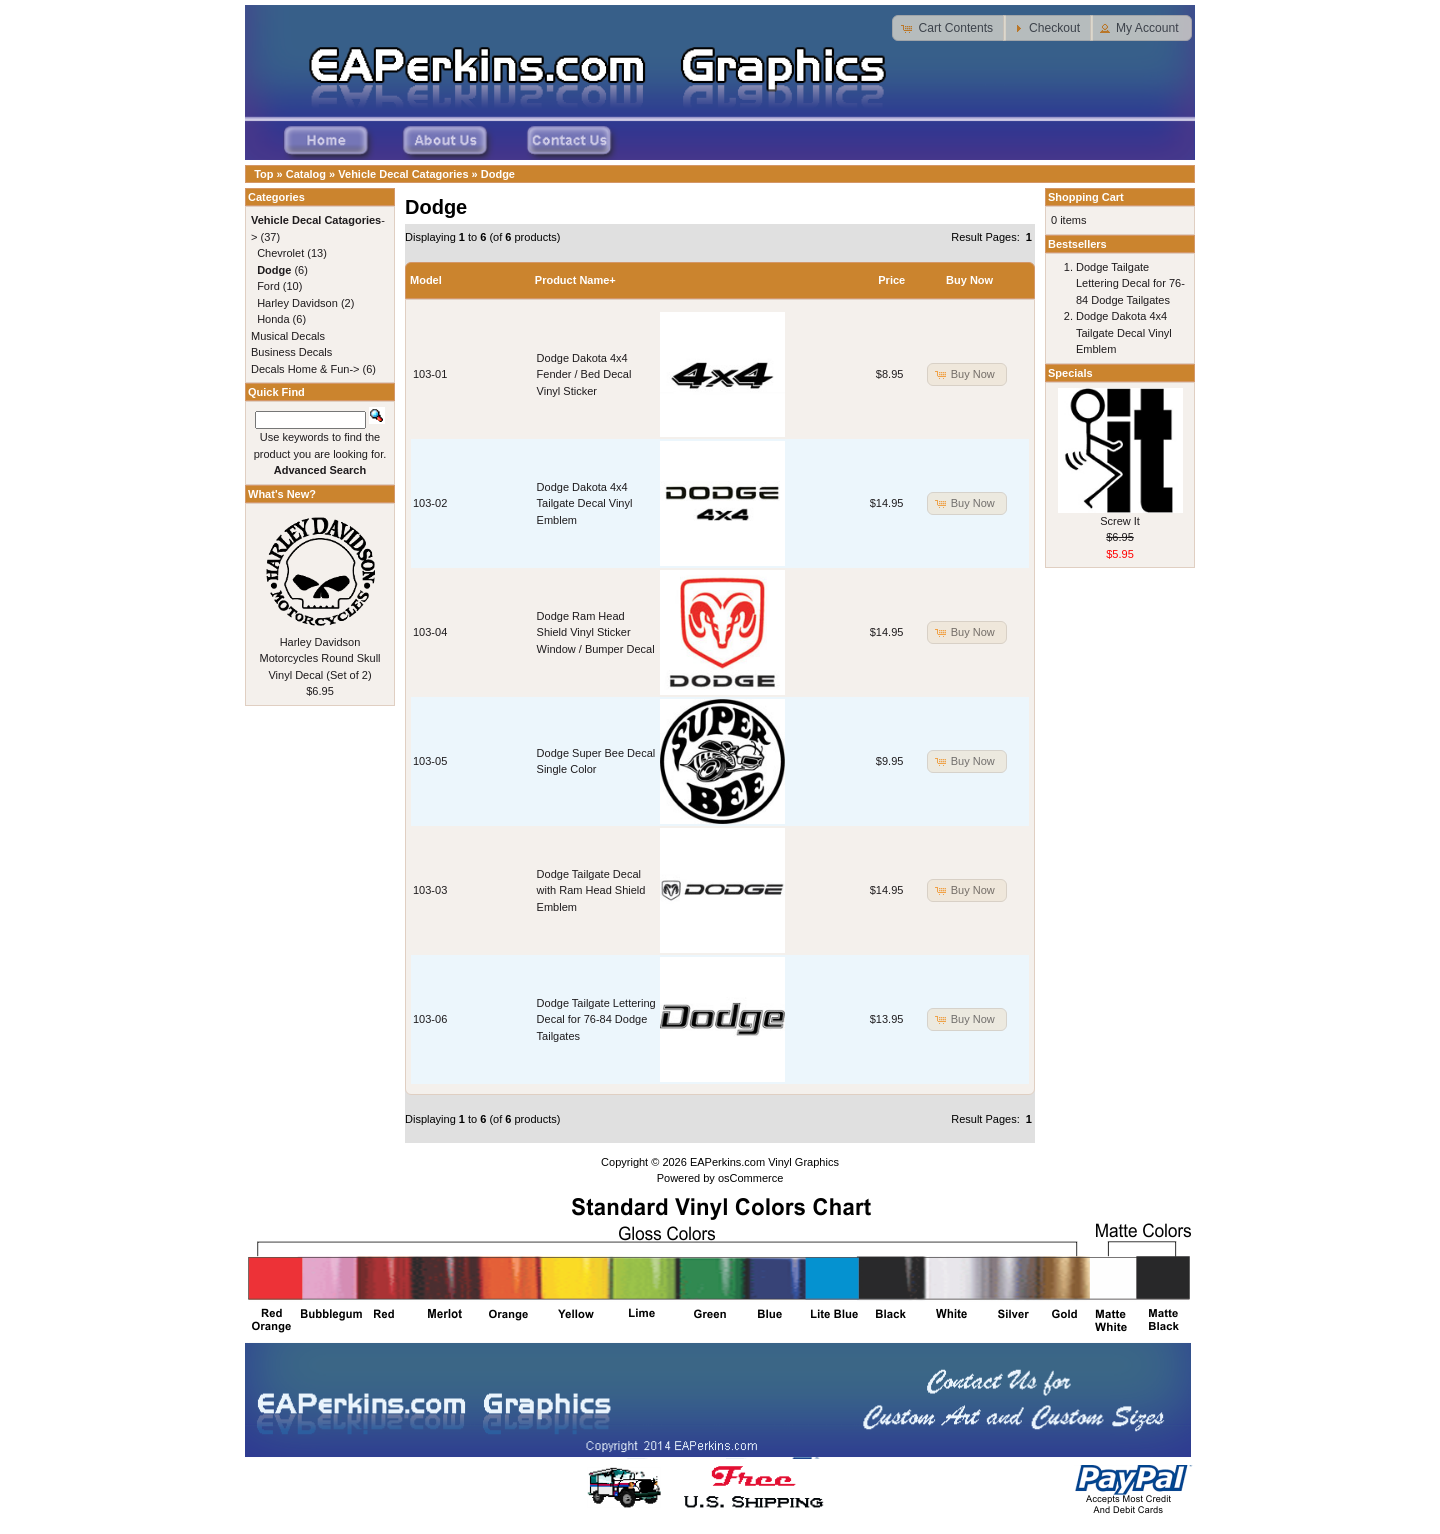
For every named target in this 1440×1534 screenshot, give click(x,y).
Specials (1070, 373)
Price (891, 280)
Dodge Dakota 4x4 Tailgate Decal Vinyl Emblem (585, 503)
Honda (273, 319)
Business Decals (291, 352)
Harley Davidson (297, 303)
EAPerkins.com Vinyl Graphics (764, 1162)
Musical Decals (288, 336)
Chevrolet (280, 253)
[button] (949, 28)
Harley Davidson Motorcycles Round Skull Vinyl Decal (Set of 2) (319, 658)
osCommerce (750, 1178)
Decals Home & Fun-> (305, 369)
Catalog (306, 174)
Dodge (498, 174)
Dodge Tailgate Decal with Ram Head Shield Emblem (591, 890)
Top (263, 174)
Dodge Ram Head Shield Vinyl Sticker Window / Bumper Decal (596, 632)
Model (426, 280)
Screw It (1120, 521)
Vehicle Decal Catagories (403, 174)
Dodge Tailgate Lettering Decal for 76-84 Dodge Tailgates (596, 1019)
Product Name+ (575, 280)
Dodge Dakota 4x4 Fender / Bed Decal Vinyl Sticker (584, 374)
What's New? (282, 494)
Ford (268, 286)
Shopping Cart (1086, 197)
